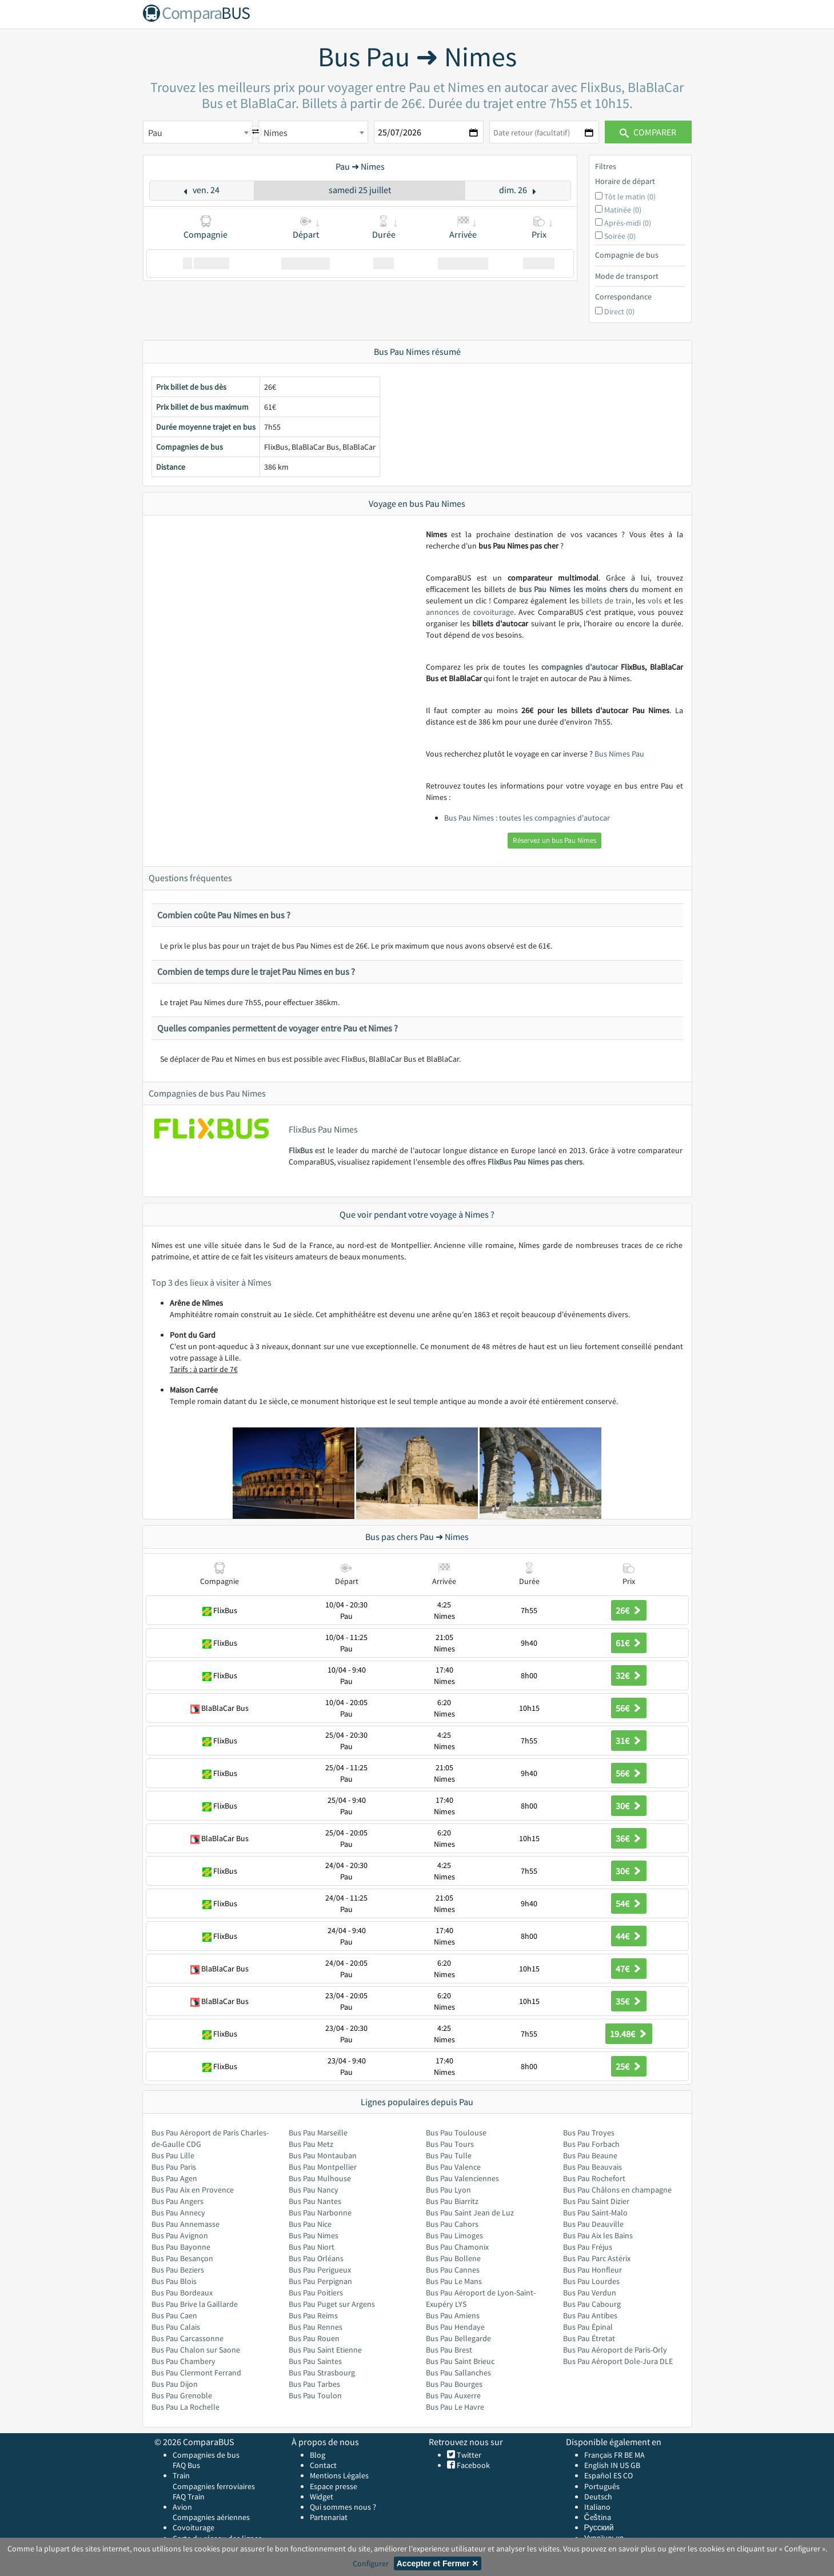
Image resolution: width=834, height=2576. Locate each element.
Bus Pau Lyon (448, 2190)
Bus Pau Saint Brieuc (460, 2361)
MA (640, 2455)
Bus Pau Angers (177, 2201)
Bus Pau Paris (173, 2167)
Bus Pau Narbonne (320, 2212)
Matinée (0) (622, 210)
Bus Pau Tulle (449, 2155)
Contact (323, 2465)
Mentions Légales (339, 2475)
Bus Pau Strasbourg (322, 2372)
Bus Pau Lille (172, 2155)
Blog (317, 2455)
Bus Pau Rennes (315, 2327)
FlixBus (301, 1150)
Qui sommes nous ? (343, 2507)
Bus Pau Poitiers (316, 2292)
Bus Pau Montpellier (323, 2167)
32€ (629, 1675)
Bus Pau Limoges (454, 2235)
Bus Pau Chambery (183, 2361)
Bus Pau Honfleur (592, 2270)
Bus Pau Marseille (318, 2132)
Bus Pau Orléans (316, 2258)
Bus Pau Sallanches (458, 2372)
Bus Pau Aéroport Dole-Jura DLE (618, 2361)
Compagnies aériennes (211, 2517)
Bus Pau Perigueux (320, 2270)
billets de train (606, 600)
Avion (182, 2507)
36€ (629, 1838)
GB (635, 2465)
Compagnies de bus (206, 2455)
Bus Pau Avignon (179, 2235)
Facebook (472, 2465)
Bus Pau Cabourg (592, 2304)
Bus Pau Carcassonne (187, 2338)
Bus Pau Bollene (453, 2258)
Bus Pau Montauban (323, 2155)
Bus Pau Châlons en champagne (617, 2190)
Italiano (597, 2507)
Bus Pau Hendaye (455, 2327)
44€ (629, 1936)
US (624, 2465)
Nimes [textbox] (276, 132)
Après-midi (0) (627, 223)
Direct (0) (619, 311)
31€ (629, 1740)
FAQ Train (189, 2496)
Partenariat (329, 2517)
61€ (629, 1643)
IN (614, 2465)
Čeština (597, 2517)
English (596, 2465)
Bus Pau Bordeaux (182, 2292)
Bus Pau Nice (310, 2224)
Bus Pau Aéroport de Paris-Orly (615, 2350)
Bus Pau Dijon (174, 2384)
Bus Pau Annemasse (185, 2224)
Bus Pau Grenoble (181, 2395)
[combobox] (198, 132)
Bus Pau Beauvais (592, 2167)
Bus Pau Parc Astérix (597, 2258)
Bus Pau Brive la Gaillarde (194, 2304)
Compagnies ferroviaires (214, 2486)
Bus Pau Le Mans (454, 2281)
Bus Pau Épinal (588, 2327)
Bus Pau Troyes (588, 2132)
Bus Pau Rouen (314, 2338)
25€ (629, 2066)
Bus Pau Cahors (452, 2224)
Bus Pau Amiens (453, 2315)
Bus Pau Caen (174, 2315)
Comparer (648, 132)
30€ (629, 1805)
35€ (629, 2001)
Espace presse (333, 2486)
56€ (629, 1708)
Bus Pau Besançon (182, 2258)
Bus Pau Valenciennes (462, 2178)
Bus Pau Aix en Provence (192, 2190)
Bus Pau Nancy (313, 2190)
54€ (629, 1903)
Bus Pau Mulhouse (320, 2178)
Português (602, 2486)
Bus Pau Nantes (315, 2201)
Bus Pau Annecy (178, 2212)
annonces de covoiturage (470, 612)
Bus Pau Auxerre (453, 2395)
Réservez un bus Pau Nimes (554, 840)
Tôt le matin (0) (630, 196)
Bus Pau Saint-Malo (595, 2212)
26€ (629, 1610)
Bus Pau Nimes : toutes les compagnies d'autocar (527, 818)
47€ (629, 1968)
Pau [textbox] (155, 132)
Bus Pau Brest (449, 2350)
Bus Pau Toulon (315, 2395)
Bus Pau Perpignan (320, 2281)
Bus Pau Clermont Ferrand (196, 2372)
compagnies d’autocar (579, 667)
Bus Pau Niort (311, 2247)
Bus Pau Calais (175, 2327)
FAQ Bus (186, 2465)
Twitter (468, 2455)
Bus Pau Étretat (589, 2338)
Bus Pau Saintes (315, 2361)
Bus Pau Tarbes (314, 2384)
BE (628, 2455)
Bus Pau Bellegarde (458, 2338)
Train (181, 2475)
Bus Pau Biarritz (452, 2201)
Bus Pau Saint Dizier (596, 2201)
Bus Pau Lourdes (591, 2281)
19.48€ (629, 2033)
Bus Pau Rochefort (594, 2178)
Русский (599, 2527)
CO (628, 2475)
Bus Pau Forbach (591, 2144)
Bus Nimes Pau (619, 754)
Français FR (603, 2455)
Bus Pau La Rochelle (185, 2407)
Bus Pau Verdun (589, 2292)
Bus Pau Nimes (313, 2235)
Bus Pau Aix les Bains (598, 2235)
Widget (321, 2496)
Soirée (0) (620, 236)
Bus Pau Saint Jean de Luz (470, 2212)
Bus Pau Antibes (590, 2315)
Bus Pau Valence (453, 2167)
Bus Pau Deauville (593, 2224)
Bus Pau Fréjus (587, 2247)
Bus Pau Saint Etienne (325, 2350)
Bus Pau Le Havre (455, 2407)
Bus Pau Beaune (590, 2155)
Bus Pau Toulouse (456, 2132)
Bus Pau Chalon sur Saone (195, 2350)
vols (655, 600)
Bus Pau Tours (450, 2144)
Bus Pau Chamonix (457, 2247)
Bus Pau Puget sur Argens (332, 2304)
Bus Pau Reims (313, 2315)
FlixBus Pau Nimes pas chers (535, 1162)
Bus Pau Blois (174, 2281)
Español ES (603, 2475)
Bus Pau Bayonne (180, 2247)
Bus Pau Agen (174, 2178)
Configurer (371, 2563)
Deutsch (598, 2496)
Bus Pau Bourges (454, 2384)
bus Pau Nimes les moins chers (573, 589)
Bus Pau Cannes (453, 2270)
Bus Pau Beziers (177, 2270)
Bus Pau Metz (311, 2144)
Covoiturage (193, 2527)
